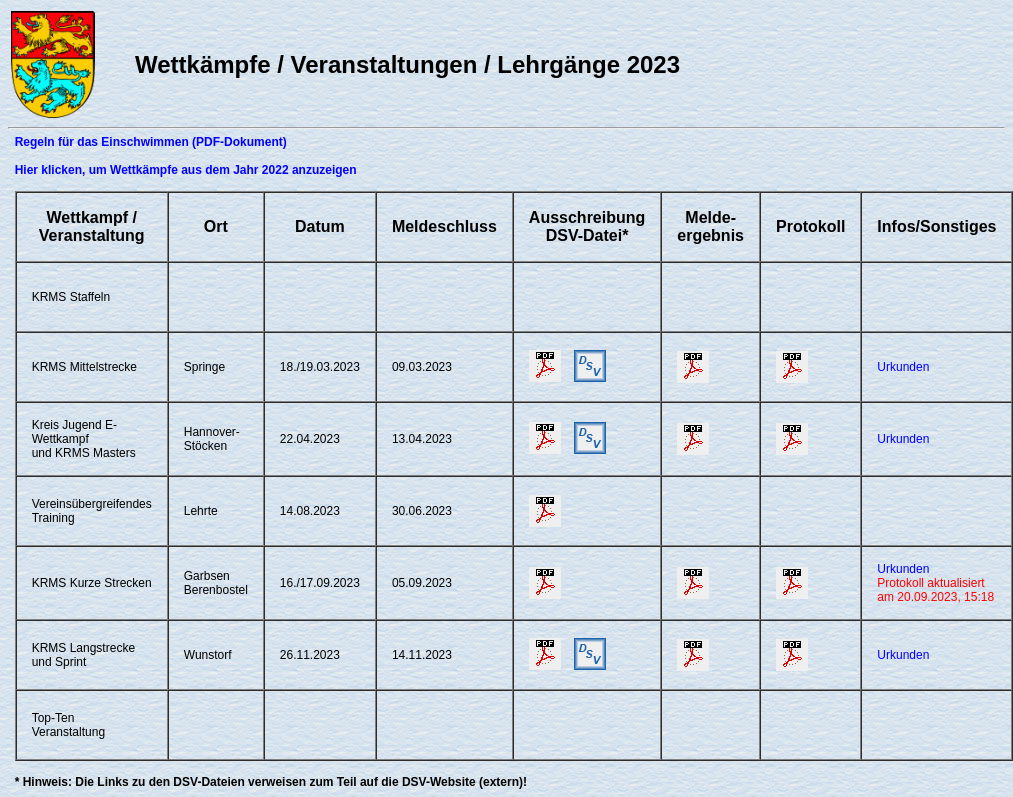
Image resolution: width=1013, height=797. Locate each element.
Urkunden (903, 367)
